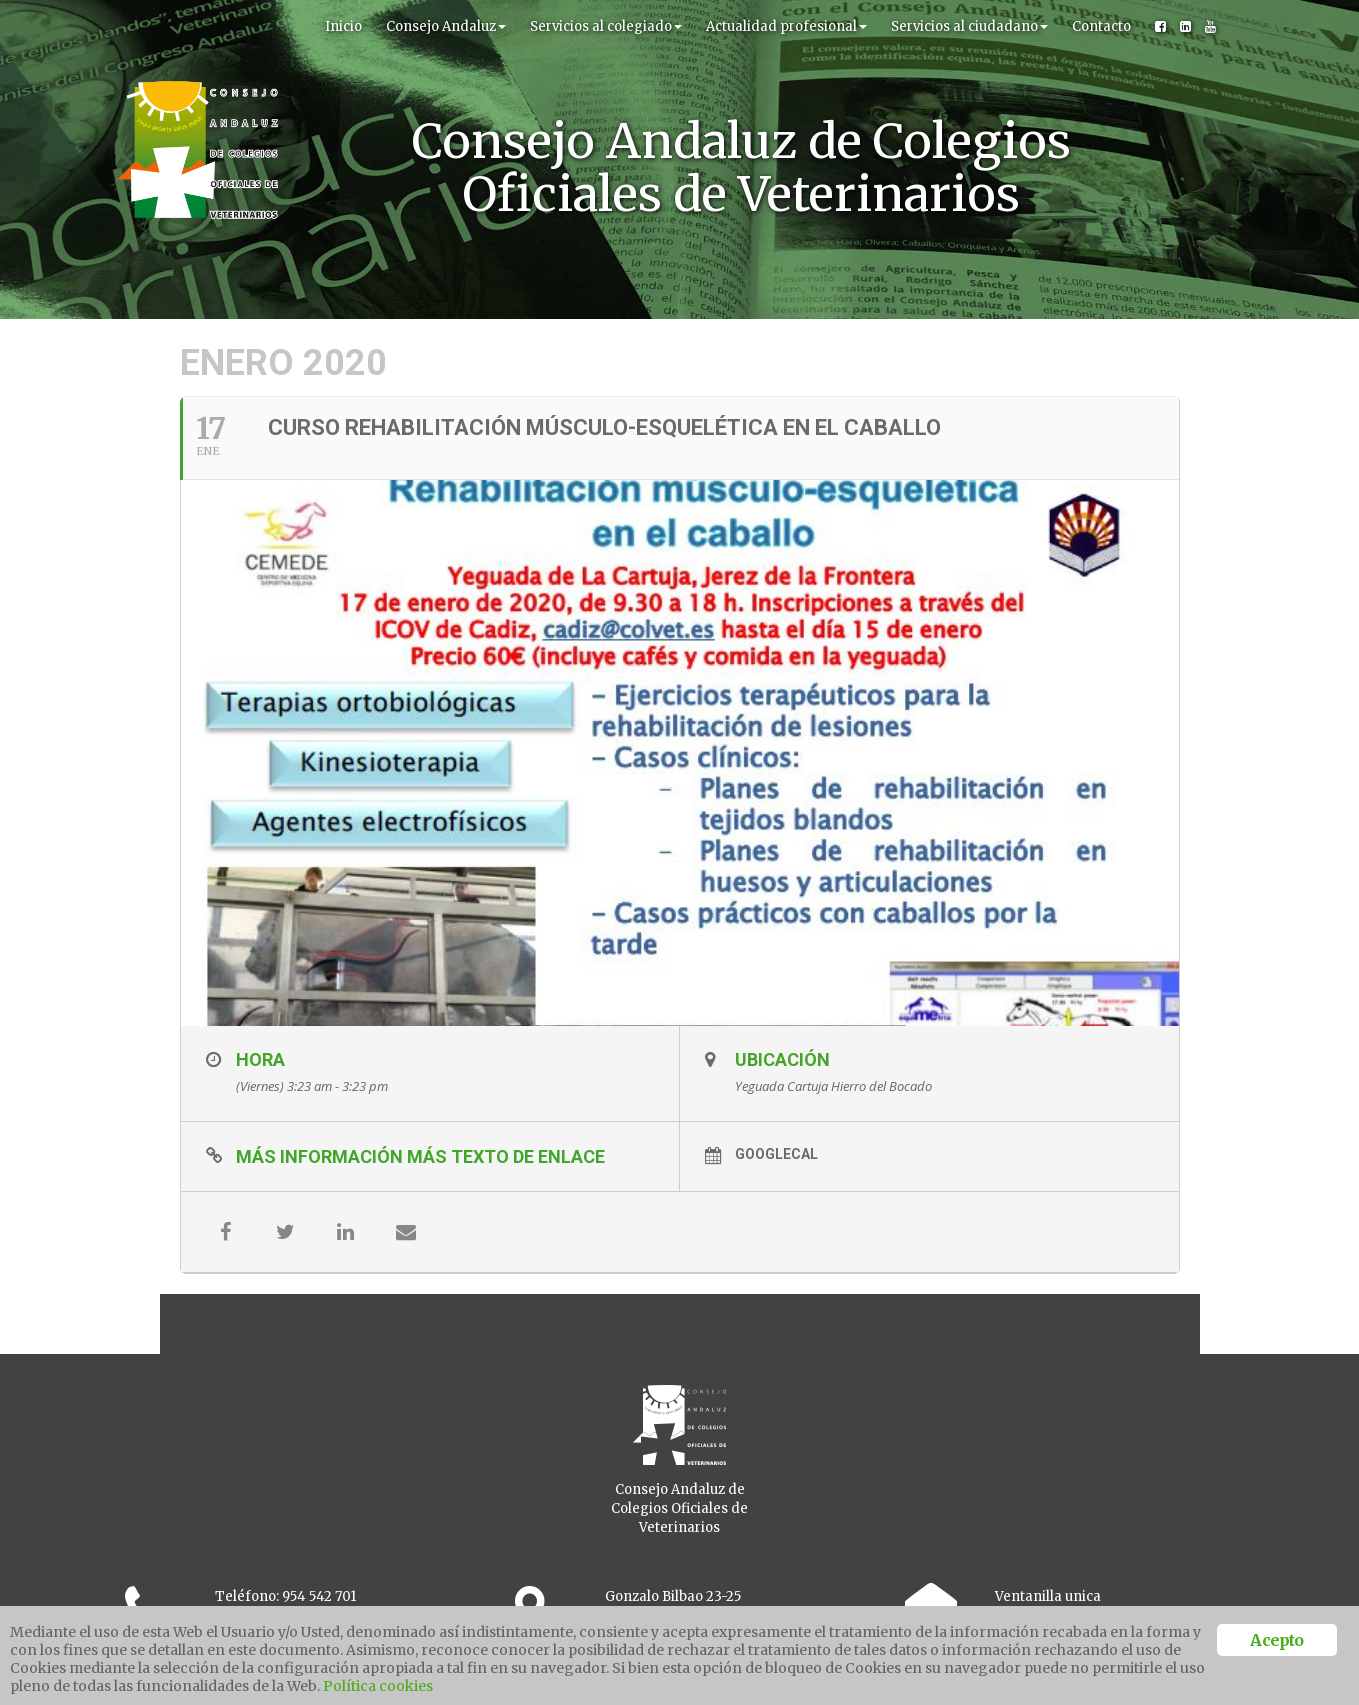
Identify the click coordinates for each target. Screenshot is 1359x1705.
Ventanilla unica (1048, 1596)
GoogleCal (776, 1154)
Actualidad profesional (786, 26)
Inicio (343, 26)
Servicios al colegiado (606, 26)
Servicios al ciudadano (969, 26)
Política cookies (378, 1686)
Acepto (1276, 1640)
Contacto (1101, 26)
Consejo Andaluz (446, 26)
